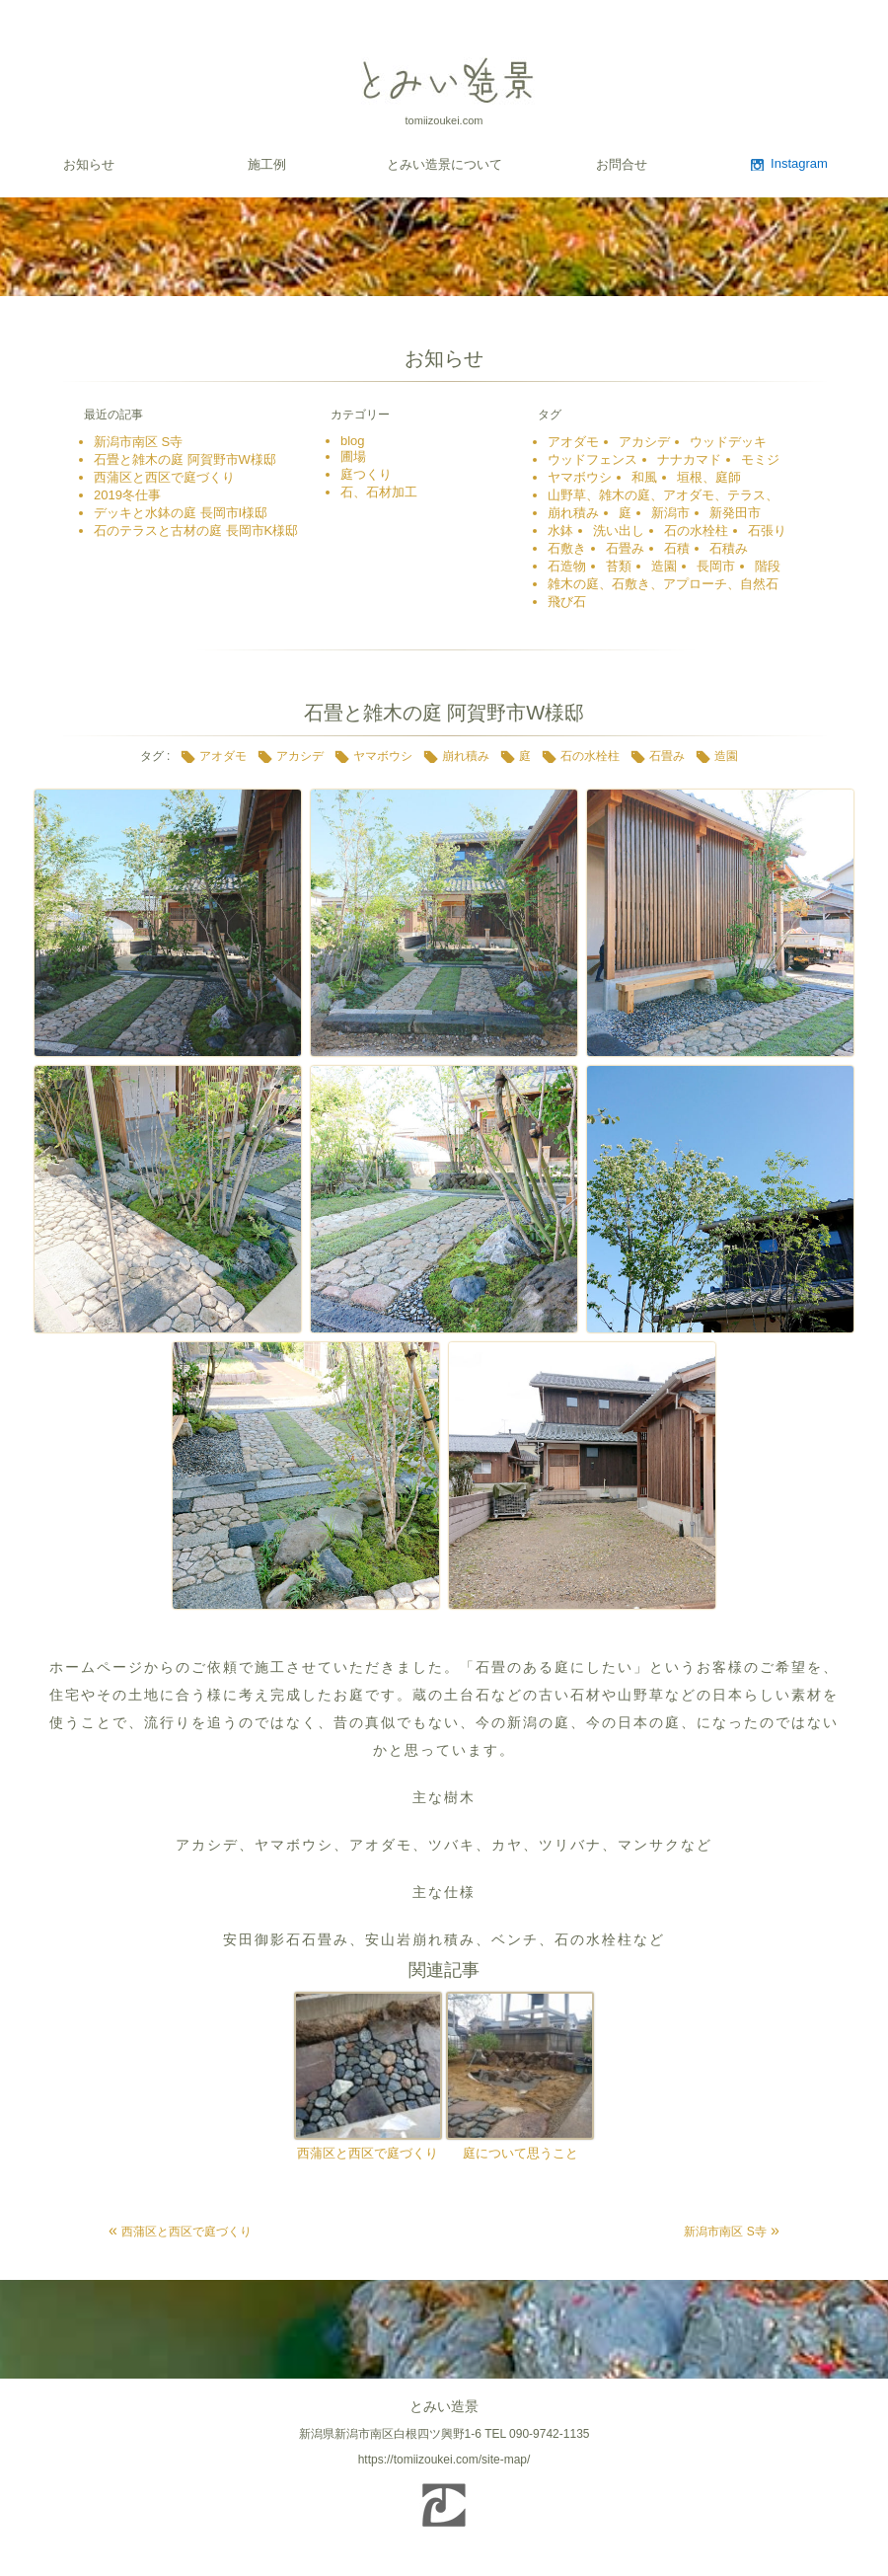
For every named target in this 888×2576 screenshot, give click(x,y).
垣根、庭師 (709, 477)
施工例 (267, 164)
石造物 (567, 566)
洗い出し (618, 530)
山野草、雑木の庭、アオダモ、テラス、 (663, 495)
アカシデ (644, 441)
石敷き (567, 548)
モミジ (760, 459)
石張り (767, 530)
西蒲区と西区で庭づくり (164, 477)
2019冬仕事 (127, 495)
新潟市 (670, 512)
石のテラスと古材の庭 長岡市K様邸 (196, 530)
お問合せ (621, 164)
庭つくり (366, 474)
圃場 (353, 456)
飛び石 (567, 601)
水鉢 (560, 530)
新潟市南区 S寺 (138, 441)
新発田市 (735, 512)
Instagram (799, 163)
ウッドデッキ (728, 441)
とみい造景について (444, 164)
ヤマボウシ (580, 477)
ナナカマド (689, 459)
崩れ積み (573, 512)
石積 (677, 548)
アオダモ (573, 441)
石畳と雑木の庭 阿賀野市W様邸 (185, 459)
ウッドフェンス (592, 459)
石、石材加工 (385, 492)
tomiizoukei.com (444, 120)
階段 (767, 566)
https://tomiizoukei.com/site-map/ (444, 2459)
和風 (644, 477)
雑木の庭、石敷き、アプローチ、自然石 (663, 583)
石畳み (625, 548)
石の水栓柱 (696, 530)
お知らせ (88, 164)
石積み (728, 548)
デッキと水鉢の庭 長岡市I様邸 (180, 512)
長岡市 (716, 566)
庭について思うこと (520, 2153)
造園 (664, 566)
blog (352, 440)
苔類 (618, 566)
